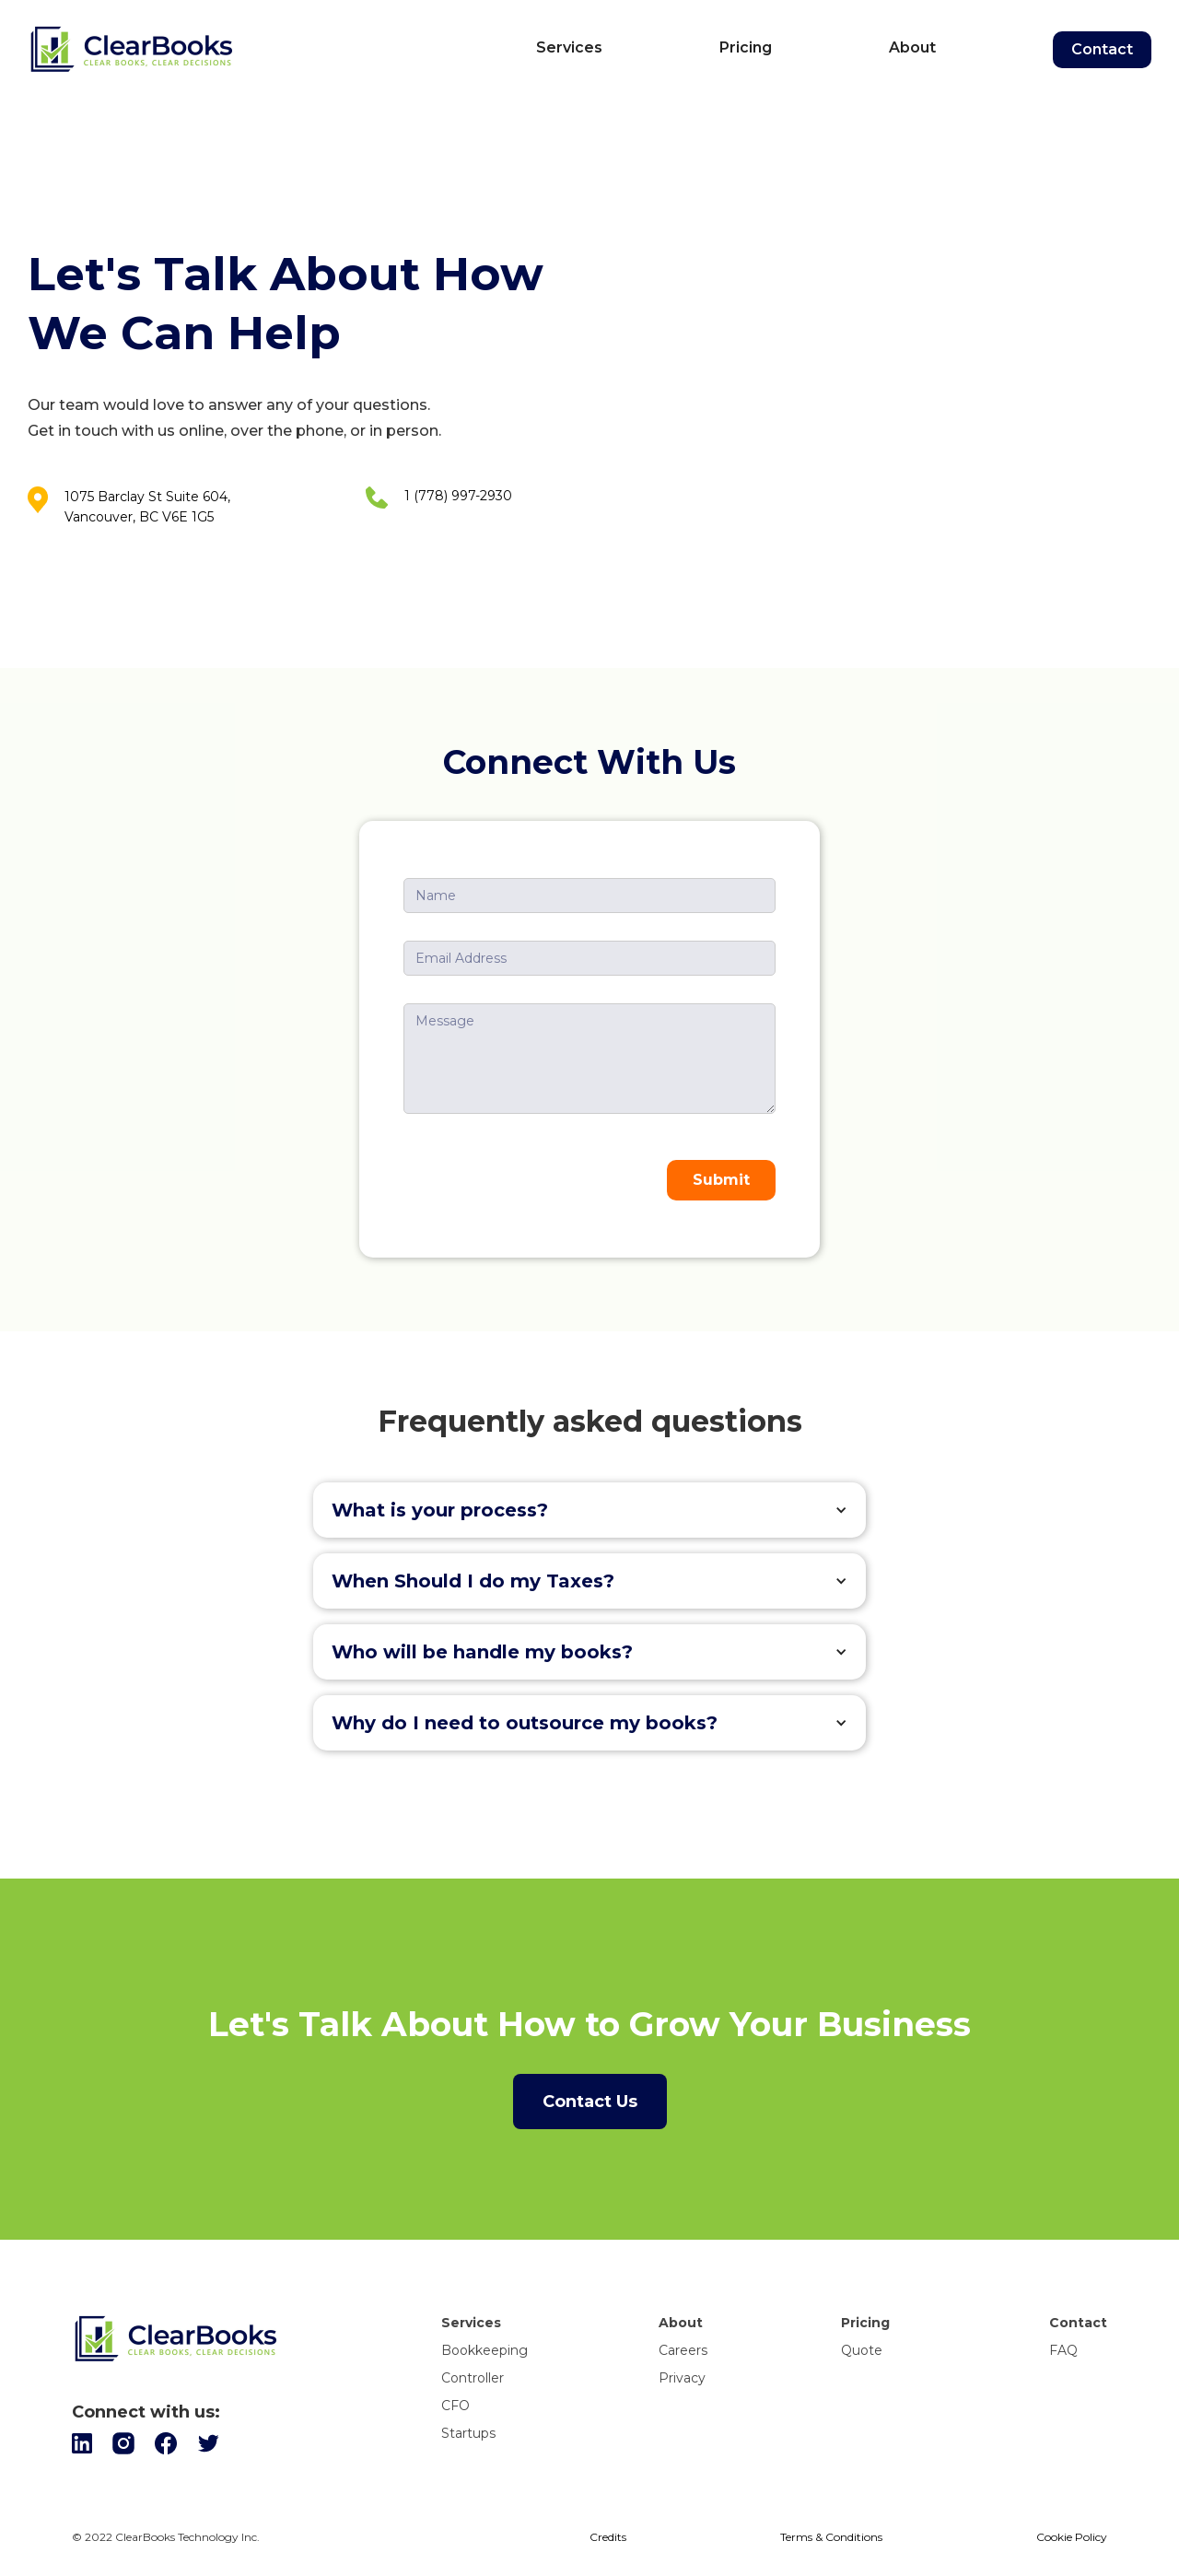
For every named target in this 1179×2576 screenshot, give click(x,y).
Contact (1102, 49)
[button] (589, 1510)
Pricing (745, 47)
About (912, 47)
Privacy (682, 2378)
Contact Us (590, 2101)
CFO (455, 2405)
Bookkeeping (484, 2350)
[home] (252, 50)
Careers (683, 2350)
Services (569, 47)
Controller (472, 2378)
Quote (861, 2350)
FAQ (1063, 2350)
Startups (468, 2433)
